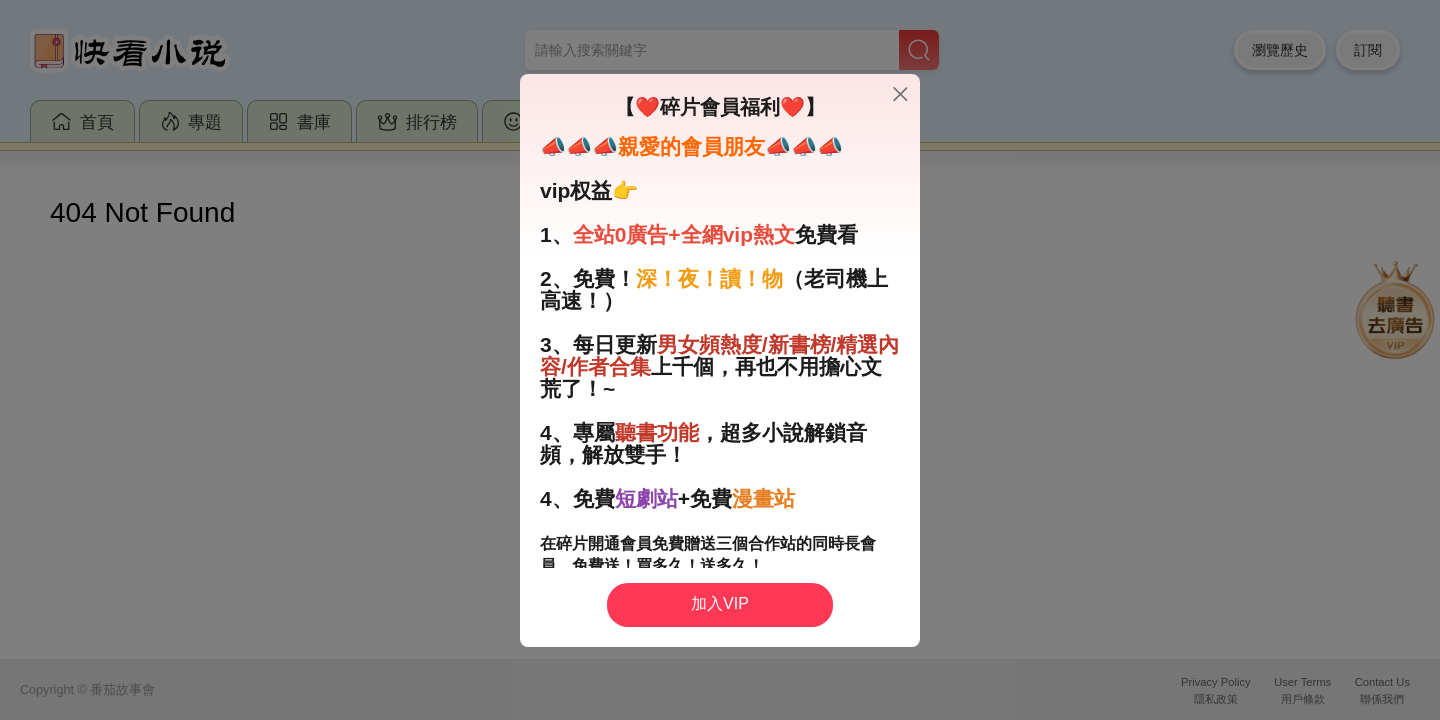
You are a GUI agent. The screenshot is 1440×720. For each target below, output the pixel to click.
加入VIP (720, 603)
